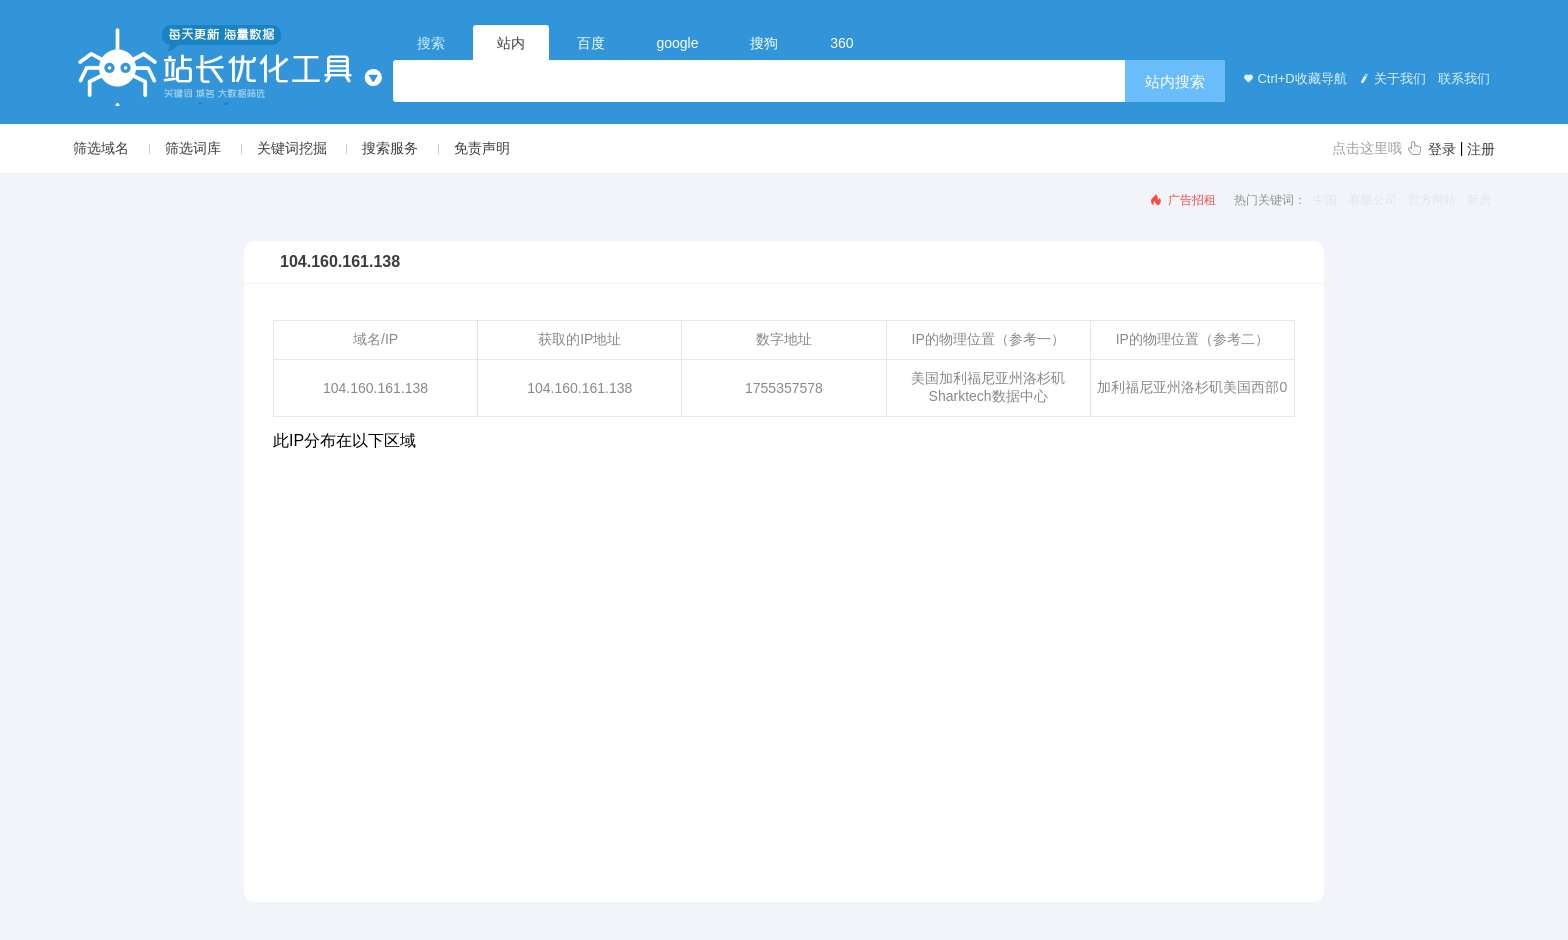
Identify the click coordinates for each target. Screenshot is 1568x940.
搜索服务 (390, 148)
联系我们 (1463, 78)
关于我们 (1391, 78)
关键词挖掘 (292, 148)
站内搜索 (1175, 81)
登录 (1442, 149)
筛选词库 (193, 148)
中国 (1325, 200)
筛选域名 (101, 148)
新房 (1479, 200)
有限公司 (1373, 200)
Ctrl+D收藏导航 (1292, 78)
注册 (1481, 149)
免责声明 (482, 148)
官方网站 (1432, 200)
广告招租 (1182, 200)
